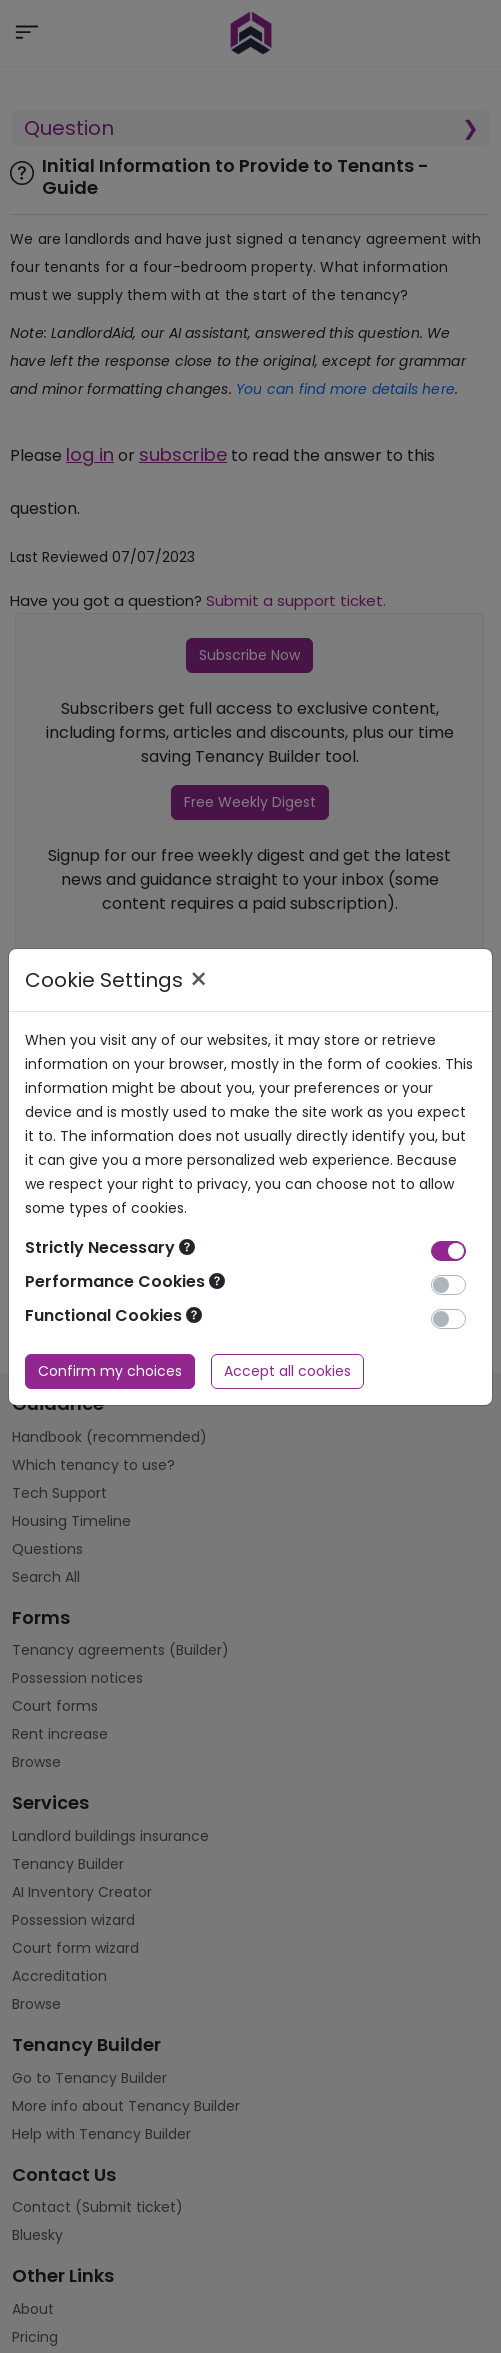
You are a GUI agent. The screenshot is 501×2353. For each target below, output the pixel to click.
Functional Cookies (113, 1315)
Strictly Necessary (110, 1247)
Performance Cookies (125, 1281)
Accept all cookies (287, 1371)
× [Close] (198, 980)
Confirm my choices (110, 1371)
